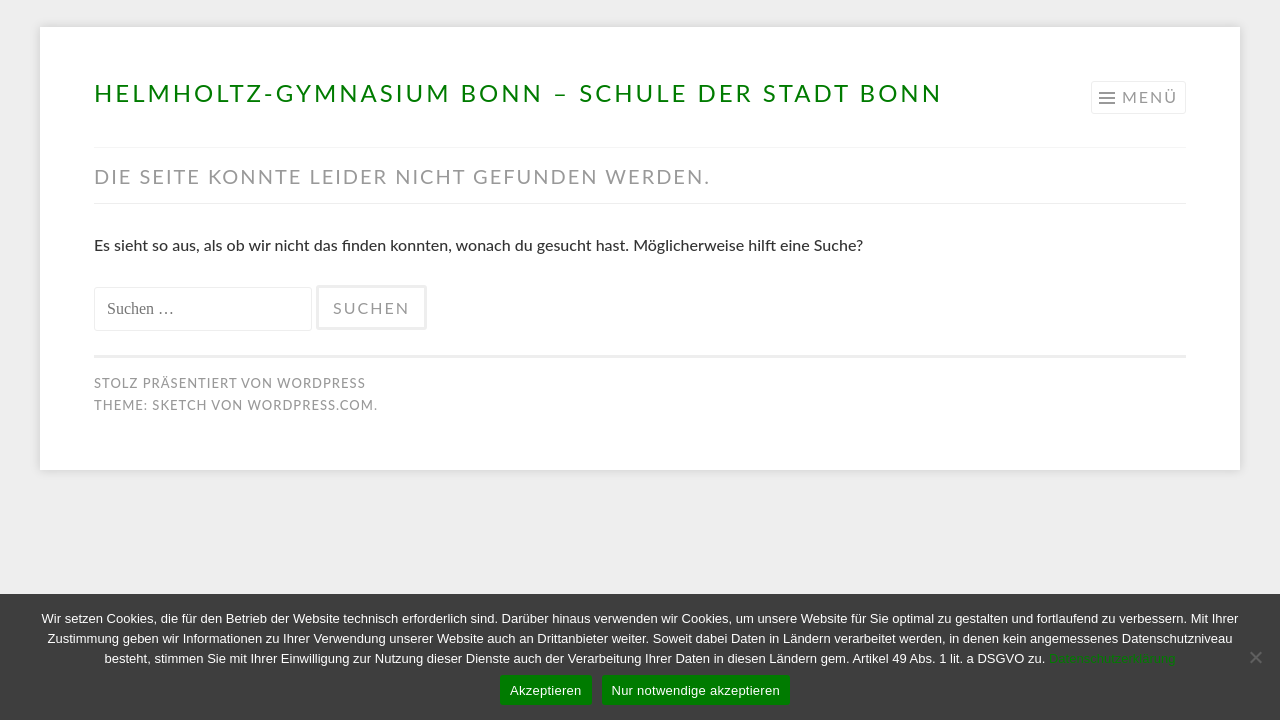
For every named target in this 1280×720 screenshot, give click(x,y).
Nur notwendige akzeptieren (696, 690)
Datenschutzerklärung (1112, 658)
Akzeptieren (545, 690)
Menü (1150, 96)
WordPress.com (310, 405)
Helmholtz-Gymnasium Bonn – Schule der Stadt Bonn (518, 92)
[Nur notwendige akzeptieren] (1255, 657)
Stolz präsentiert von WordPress (230, 383)
